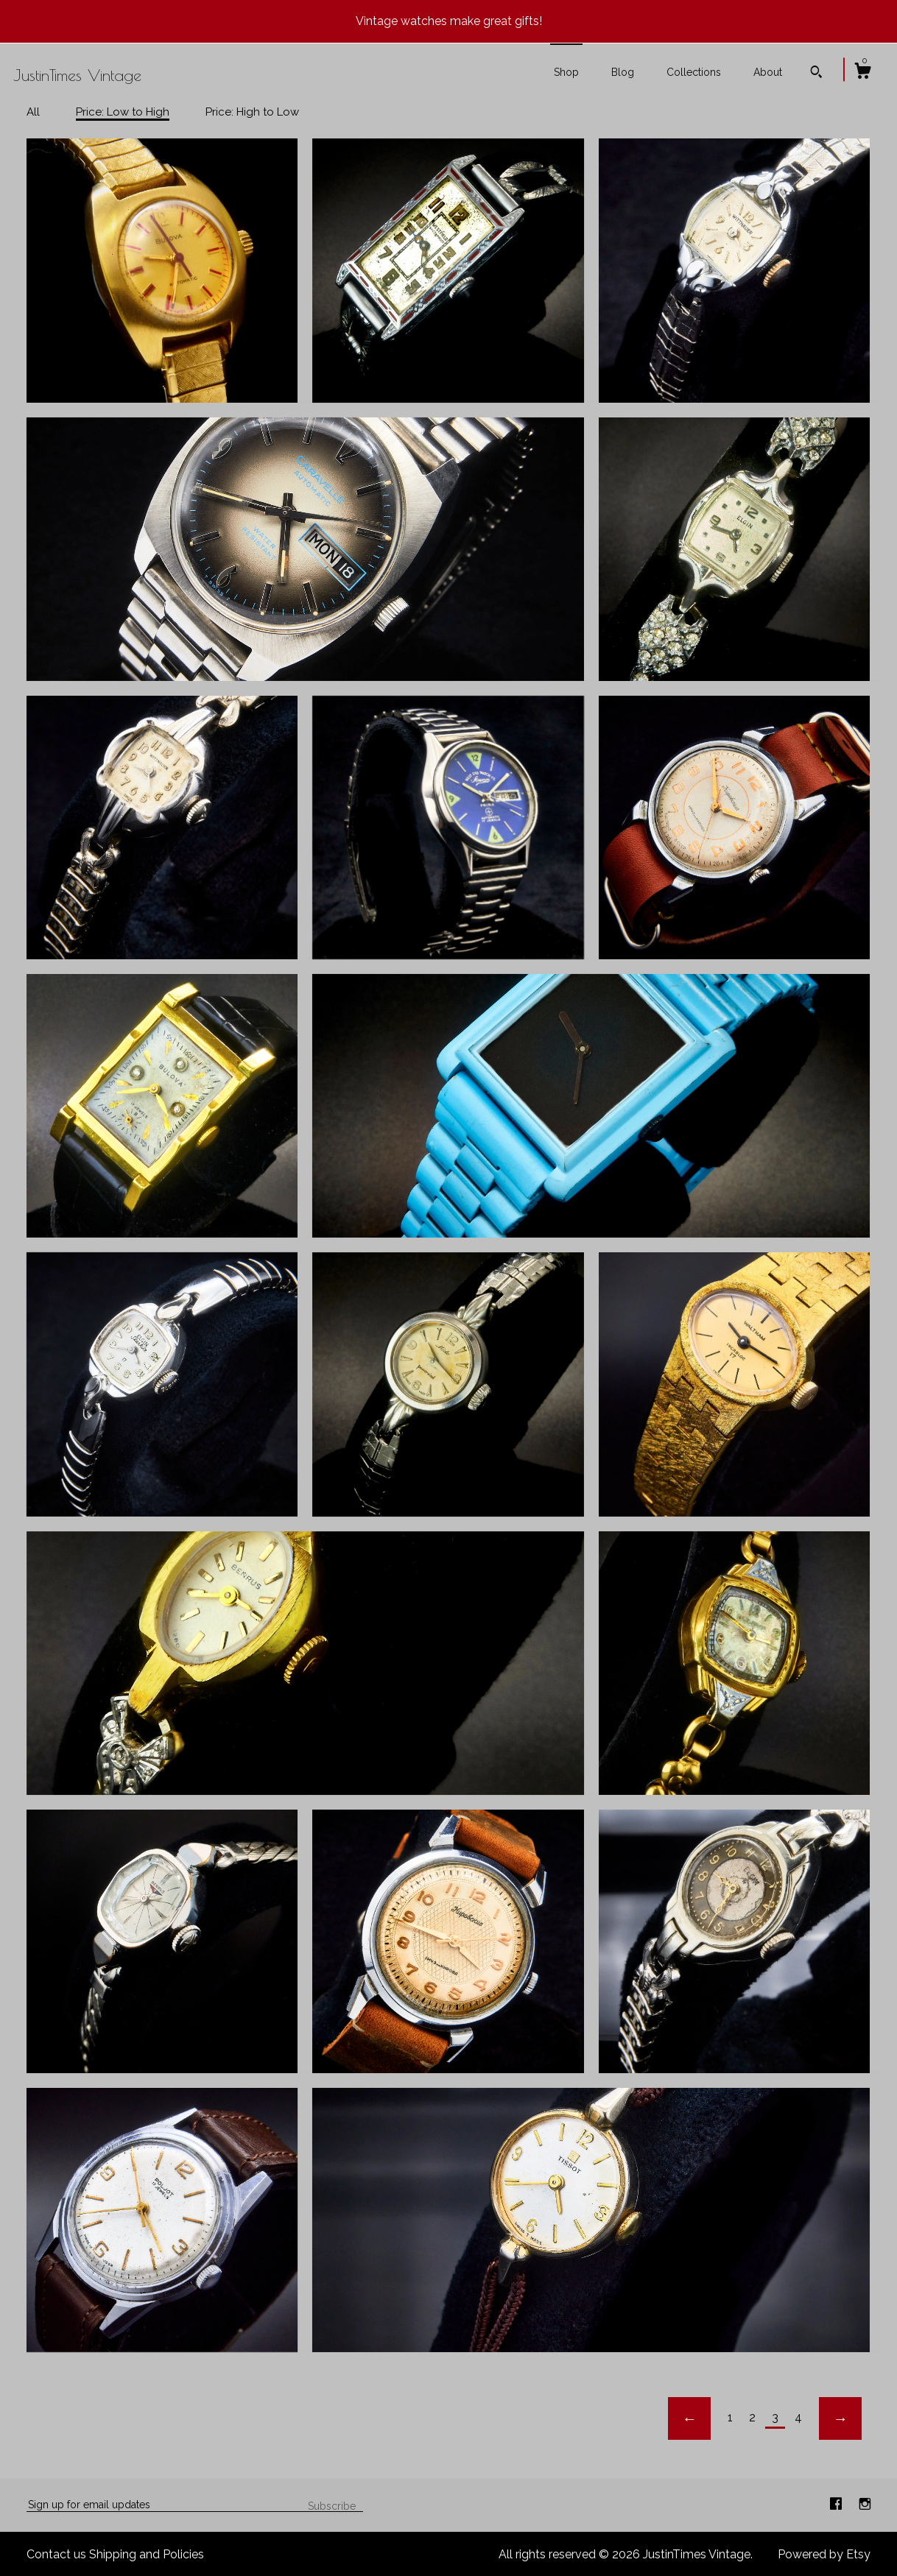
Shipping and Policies (146, 2554)
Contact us (56, 2554)
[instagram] (864, 2504)
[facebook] (837, 2504)
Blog (622, 72)
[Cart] (862, 73)
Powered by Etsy (824, 2554)
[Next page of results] (840, 2418)
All (33, 112)
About (767, 72)
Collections (693, 72)
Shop (566, 72)
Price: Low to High (122, 112)
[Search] (816, 74)
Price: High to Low (252, 112)
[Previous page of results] (689, 2418)
